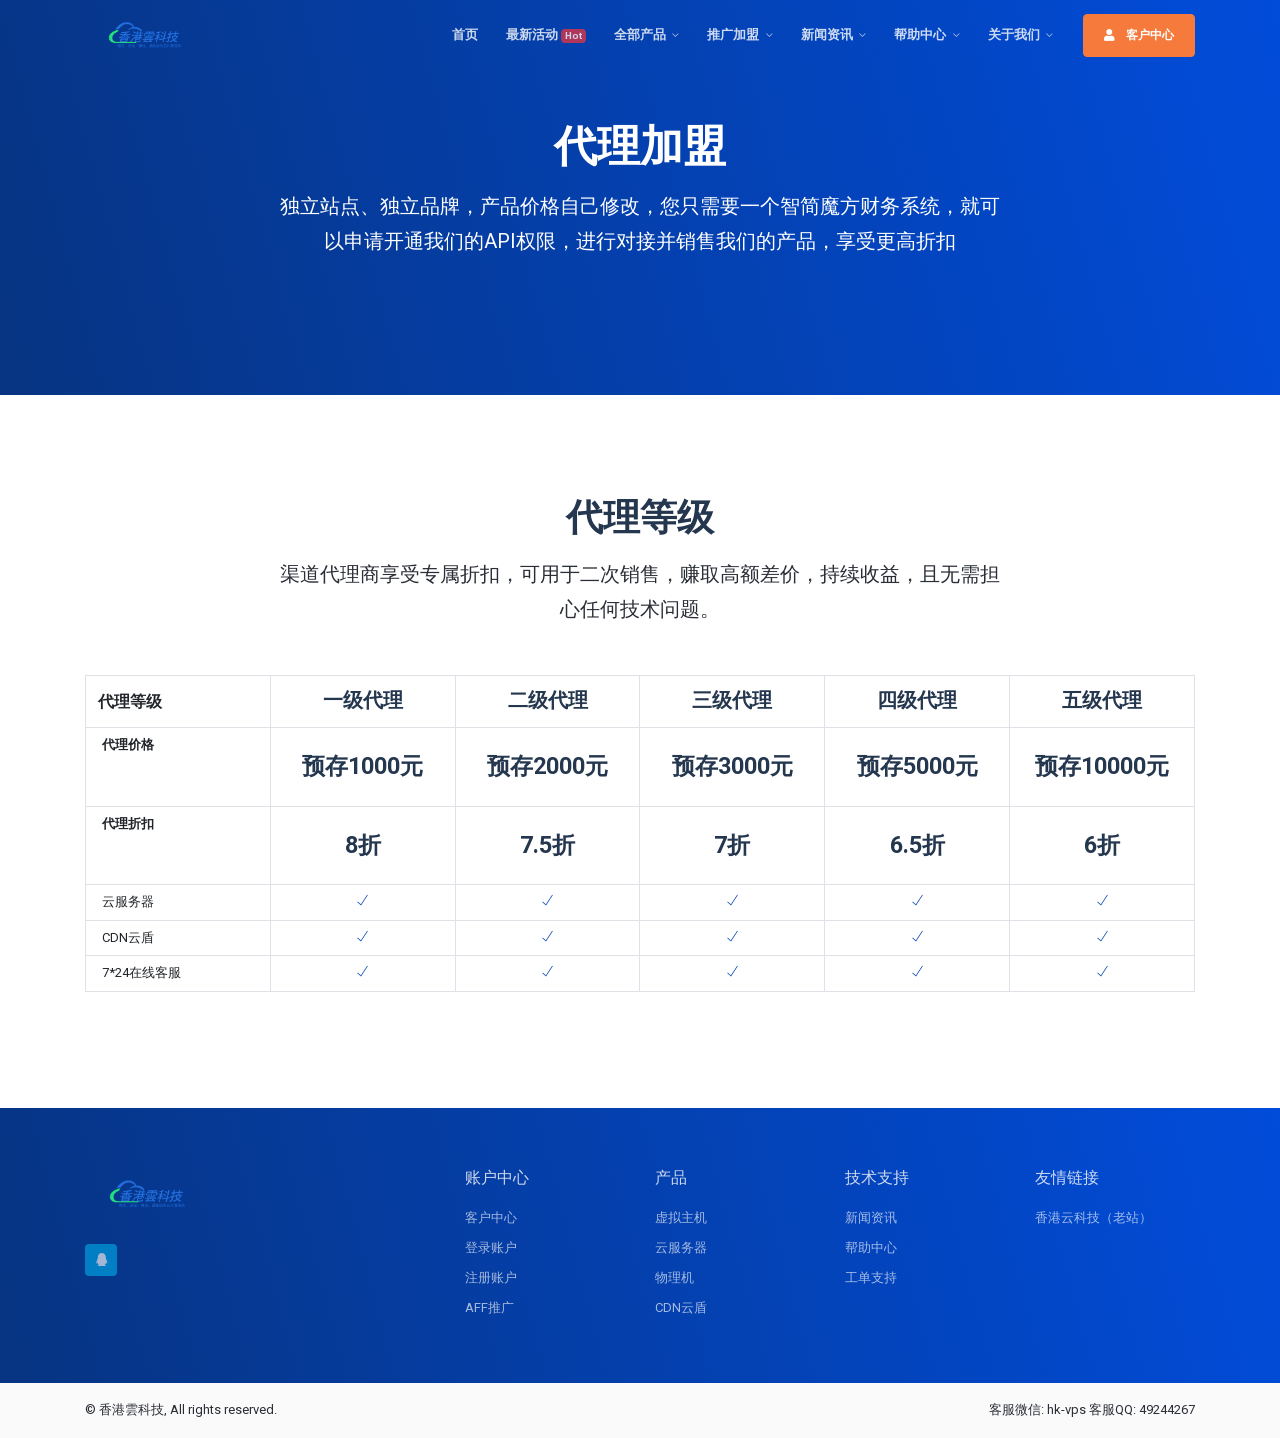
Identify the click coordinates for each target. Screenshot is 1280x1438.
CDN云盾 (681, 1307)
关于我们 (1014, 34)
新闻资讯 (827, 34)
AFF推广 (489, 1307)
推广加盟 (733, 34)
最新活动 (546, 35)
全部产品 (640, 34)
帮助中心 (920, 34)
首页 (465, 34)
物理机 (674, 1277)
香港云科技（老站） (1093, 1217)
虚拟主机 (681, 1217)
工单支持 (871, 1277)
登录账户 (491, 1247)
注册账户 (491, 1277)
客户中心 (1139, 35)
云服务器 (681, 1247)
